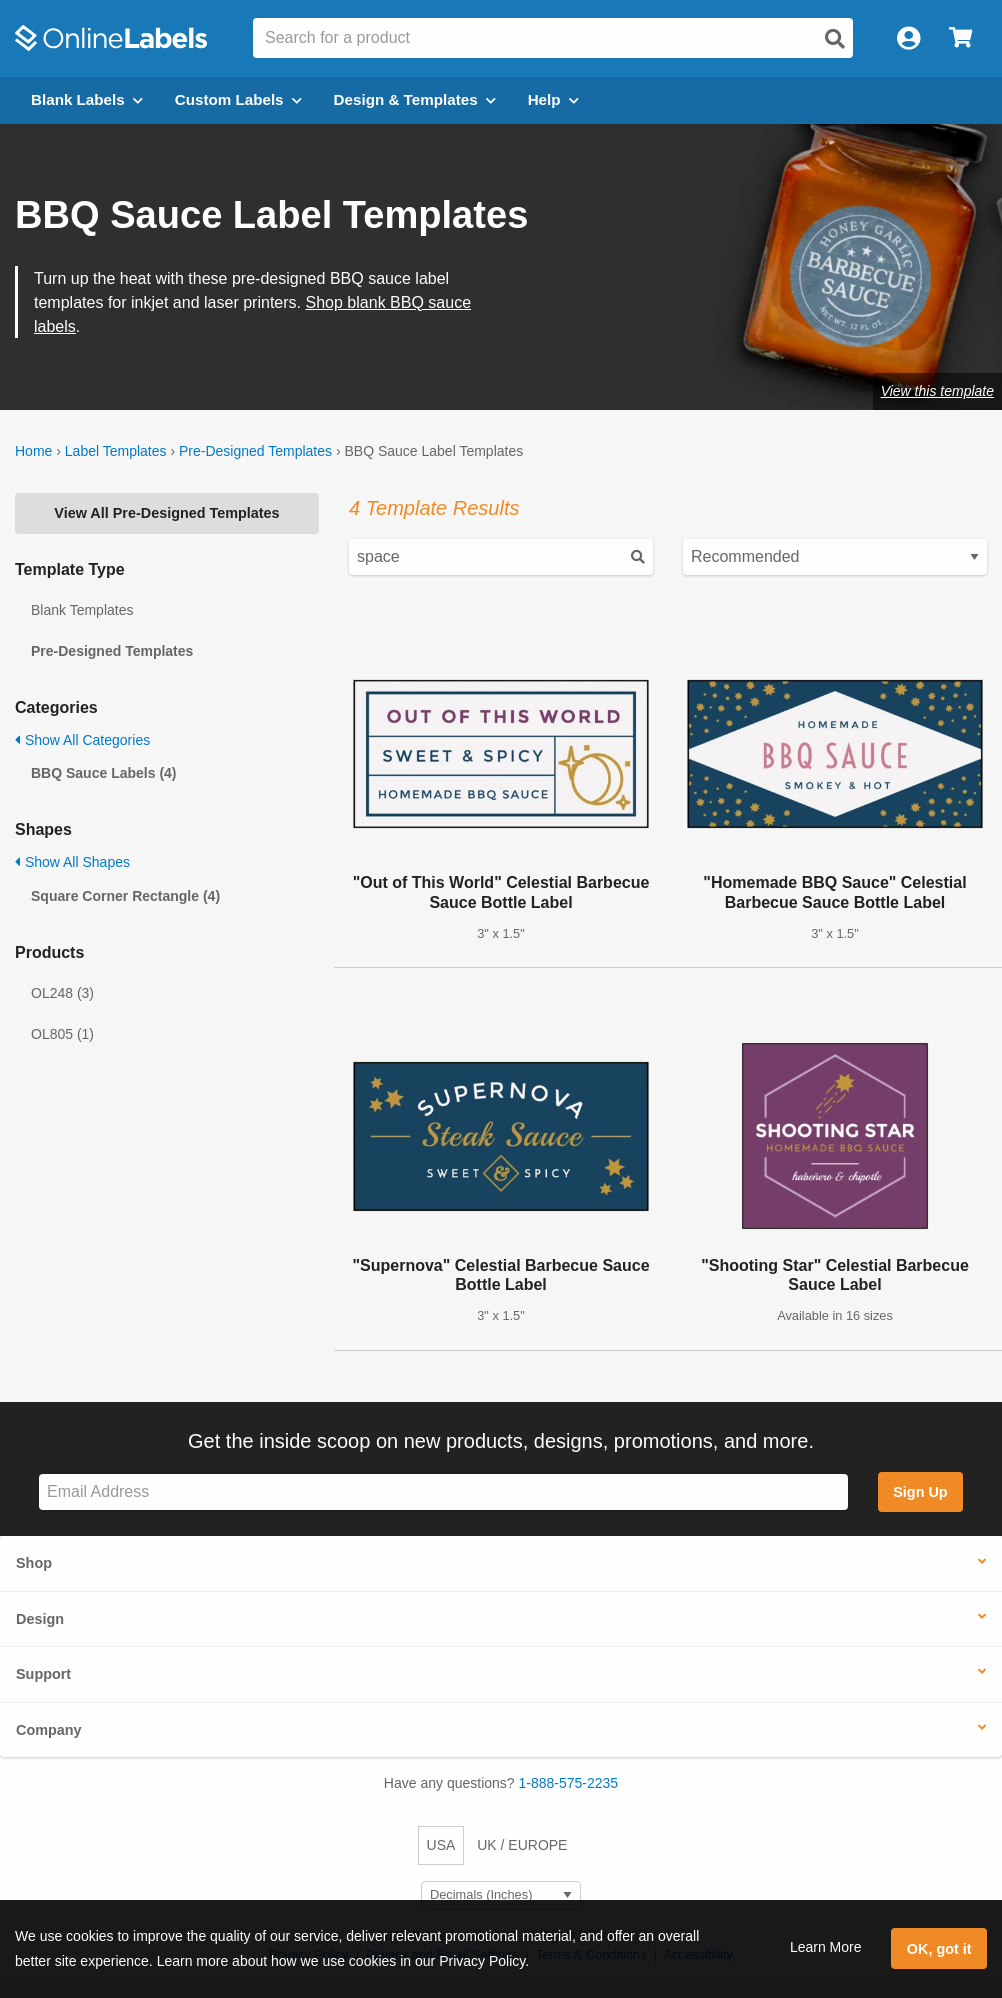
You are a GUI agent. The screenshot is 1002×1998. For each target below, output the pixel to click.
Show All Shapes (72, 862)
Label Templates (116, 451)
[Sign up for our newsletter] (443, 1492)
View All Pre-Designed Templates (166, 513)
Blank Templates (82, 610)
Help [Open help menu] (553, 99)
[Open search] (835, 39)
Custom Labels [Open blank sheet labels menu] (238, 99)
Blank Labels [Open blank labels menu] (87, 99)
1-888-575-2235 (569, 1783)
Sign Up (920, 1492)
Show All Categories (82, 740)
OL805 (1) (62, 1034)
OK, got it (939, 1949)
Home (33, 451)
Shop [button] (34, 1563)
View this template (937, 391)
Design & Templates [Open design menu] (415, 99)
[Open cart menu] (960, 38)
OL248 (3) (62, 993)
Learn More (826, 1947)
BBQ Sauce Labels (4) (104, 773)
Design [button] (40, 1619)
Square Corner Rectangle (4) (125, 896)
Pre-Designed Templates (255, 451)
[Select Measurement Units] (501, 1895)
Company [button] (49, 1730)
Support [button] (43, 1674)
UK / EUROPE (522, 1845)
